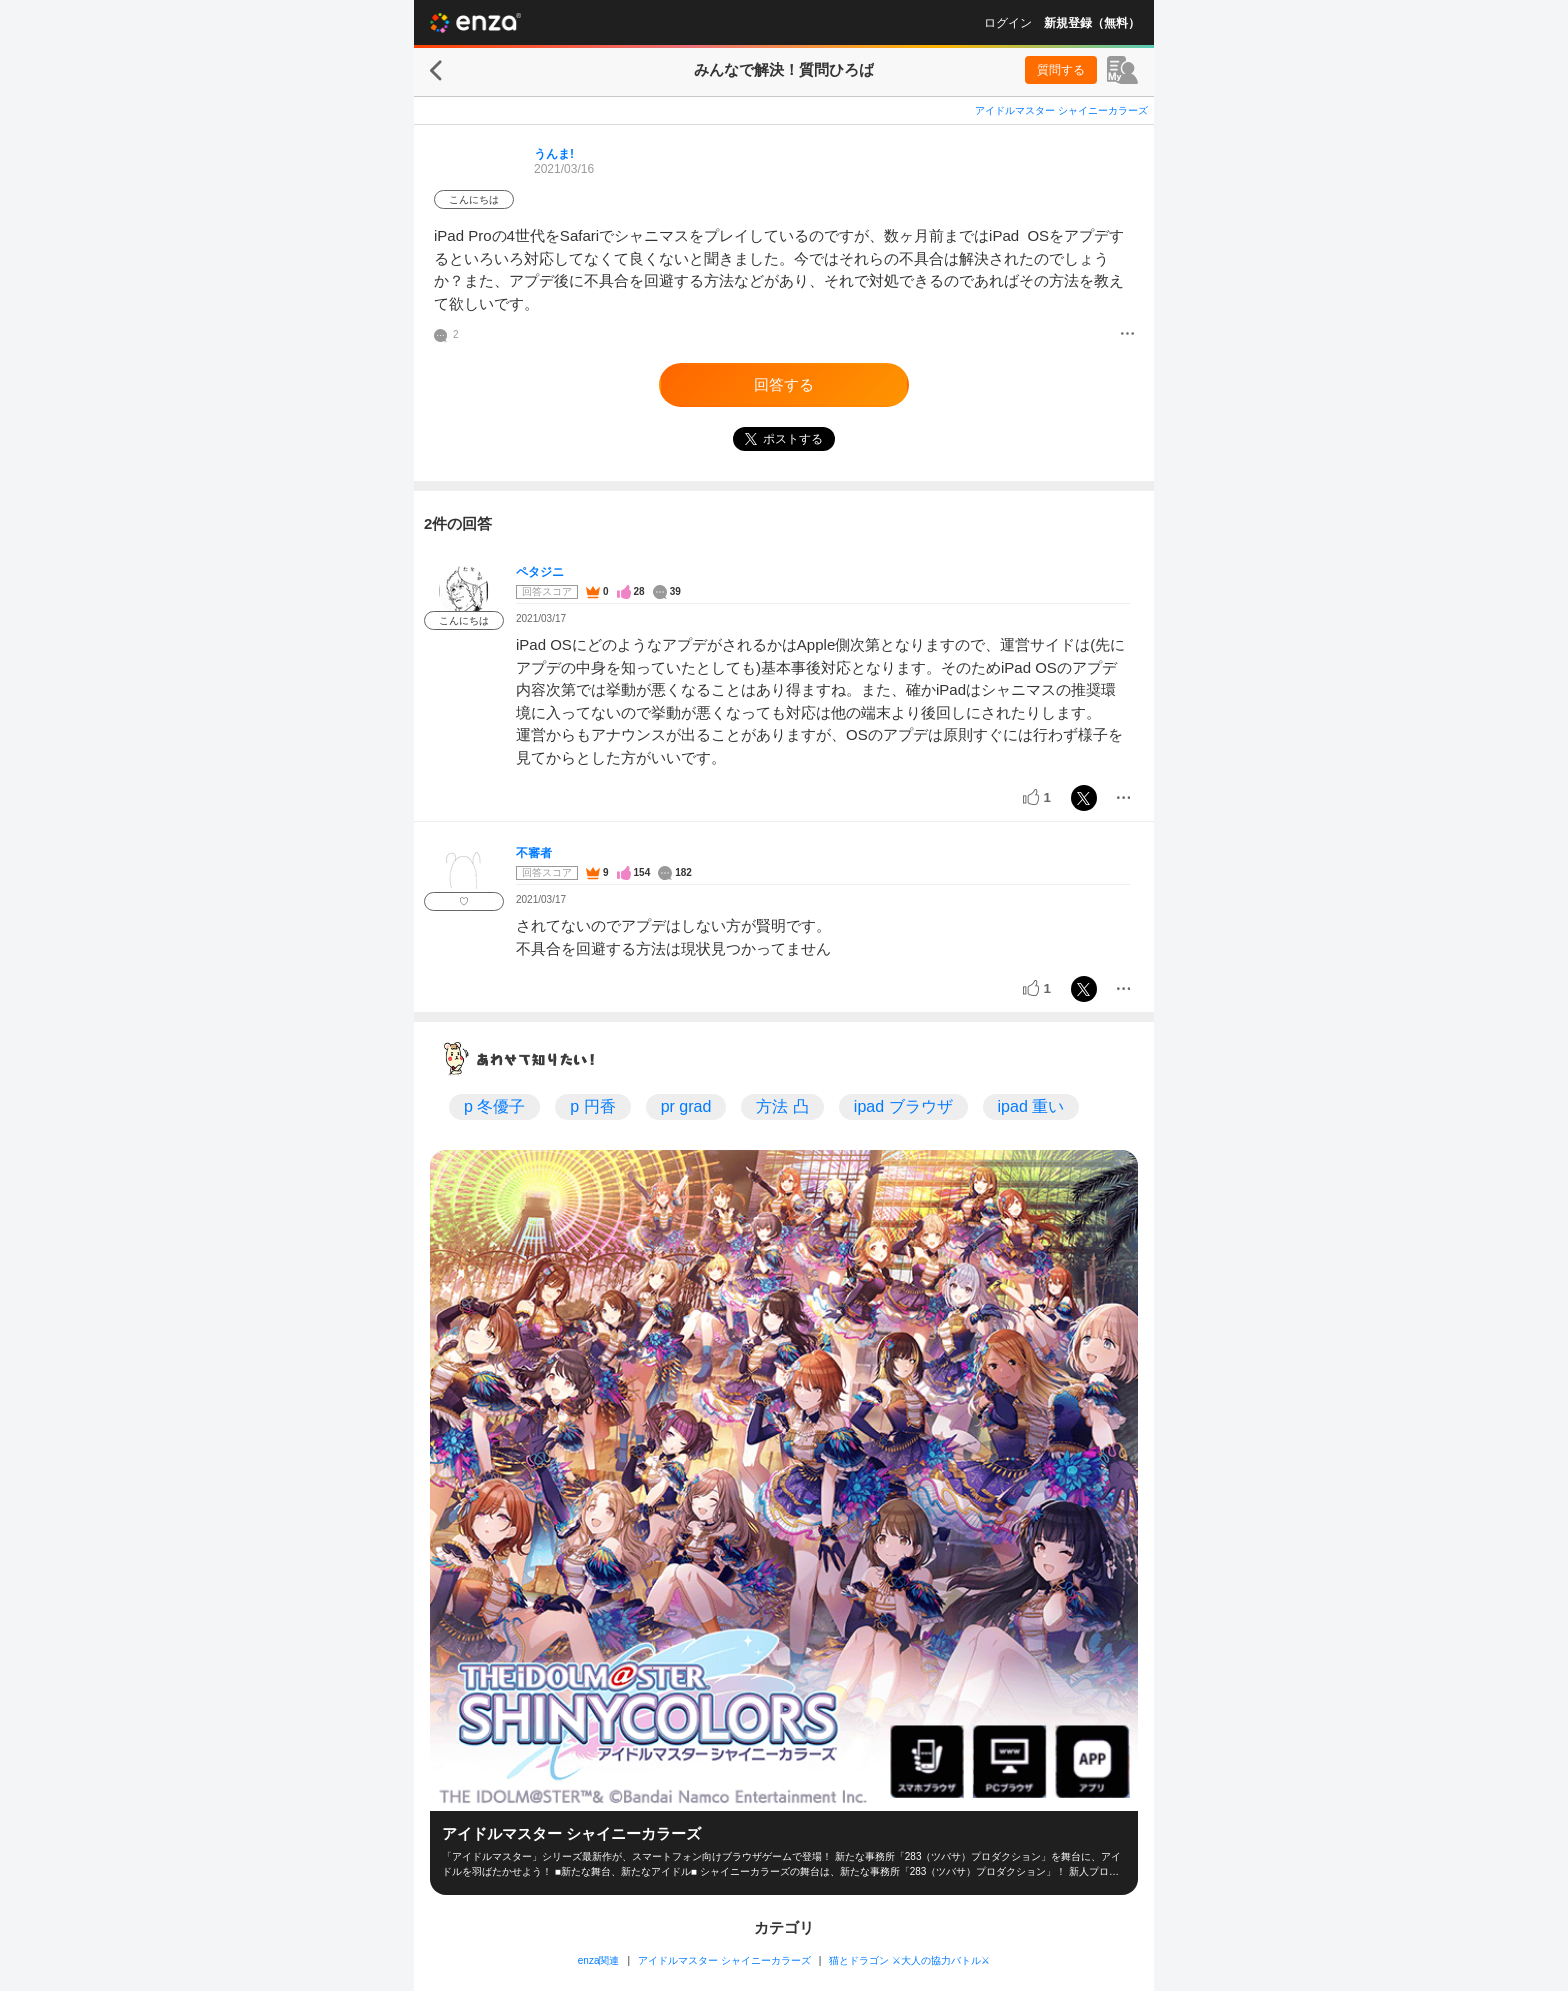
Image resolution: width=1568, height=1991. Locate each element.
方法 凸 (782, 1106)
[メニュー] (1127, 335)
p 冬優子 (494, 1106)
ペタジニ (540, 572)
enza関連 (599, 1960)
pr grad (686, 1106)
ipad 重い (1031, 1106)
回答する (784, 384)
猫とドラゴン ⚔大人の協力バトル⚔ (909, 1960)
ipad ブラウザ (903, 1106)
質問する (1061, 70)
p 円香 (592, 1106)
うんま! (554, 154)
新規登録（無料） (1092, 23)
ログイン (1008, 23)
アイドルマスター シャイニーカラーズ (1061, 110)
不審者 (534, 853)
